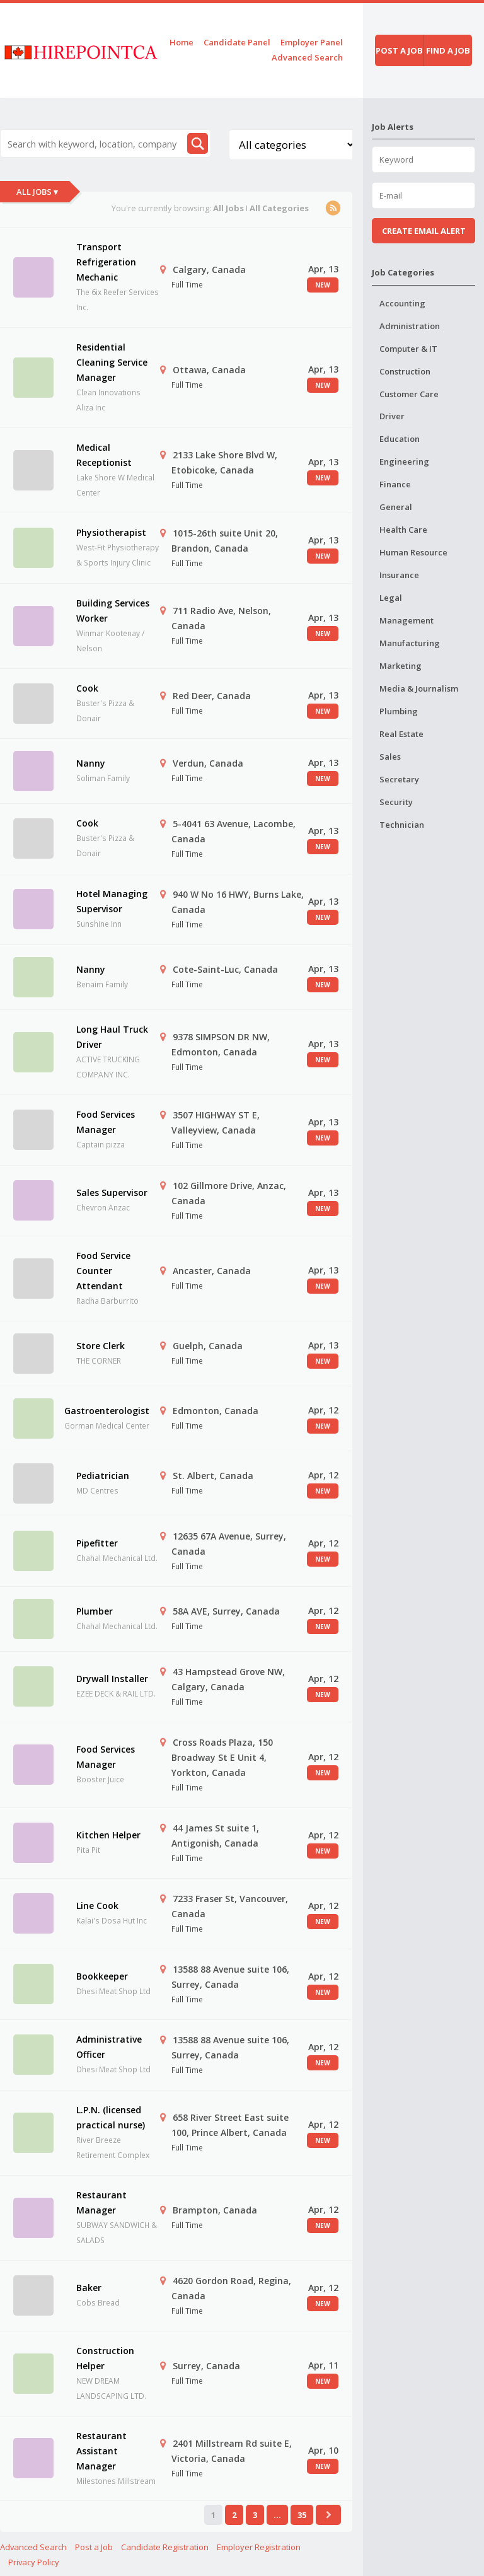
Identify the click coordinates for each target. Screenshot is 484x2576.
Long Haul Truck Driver (112, 1036)
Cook (87, 688)
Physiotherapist (111, 532)
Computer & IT (408, 348)
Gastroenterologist (106, 1411)
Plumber (94, 1611)
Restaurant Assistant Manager (101, 2451)
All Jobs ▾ (37, 191)
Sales (390, 756)
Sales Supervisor (111, 1192)
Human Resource (413, 552)
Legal (390, 597)
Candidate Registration (165, 2547)
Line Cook (97, 1906)
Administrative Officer (109, 2046)
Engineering (404, 461)
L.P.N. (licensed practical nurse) (110, 2117)
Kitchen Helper (108, 1835)
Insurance (399, 575)
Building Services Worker (112, 610)
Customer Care (409, 394)
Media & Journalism (418, 688)
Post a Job (94, 2547)
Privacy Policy (33, 2562)
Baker (88, 2288)
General (395, 507)
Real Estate (401, 734)
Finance (395, 484)
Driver (392, 416)
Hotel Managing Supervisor (111, 901)
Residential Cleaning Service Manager (111, 362)
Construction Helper (105, 2358)
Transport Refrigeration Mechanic (106, 262)
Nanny (90, 763)
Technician (401, 824)
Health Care (403, 529)
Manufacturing (409, 643)
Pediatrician (102, 1476)
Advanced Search (307, 57)
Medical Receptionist (104, 454)
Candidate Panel (237, 42)
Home (181, 42)
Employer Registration (259, 2547)
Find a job (448, 50)
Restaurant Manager (101, 2202)
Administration (409, 326)
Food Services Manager (105, 1121)
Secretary (399, 779)
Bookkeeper (102, 1976)
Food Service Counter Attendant (103, 1271)
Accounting (402, 303)
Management (406, 620)
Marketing (400, 665)
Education (399, 438)
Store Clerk (100, 1346)
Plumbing (398, 711)
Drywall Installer (112, 1679)
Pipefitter (97, 1543)
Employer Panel (311, 42)
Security (396, 802)
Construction (404, 371)
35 (301, 2515)
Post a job (399, 50)
